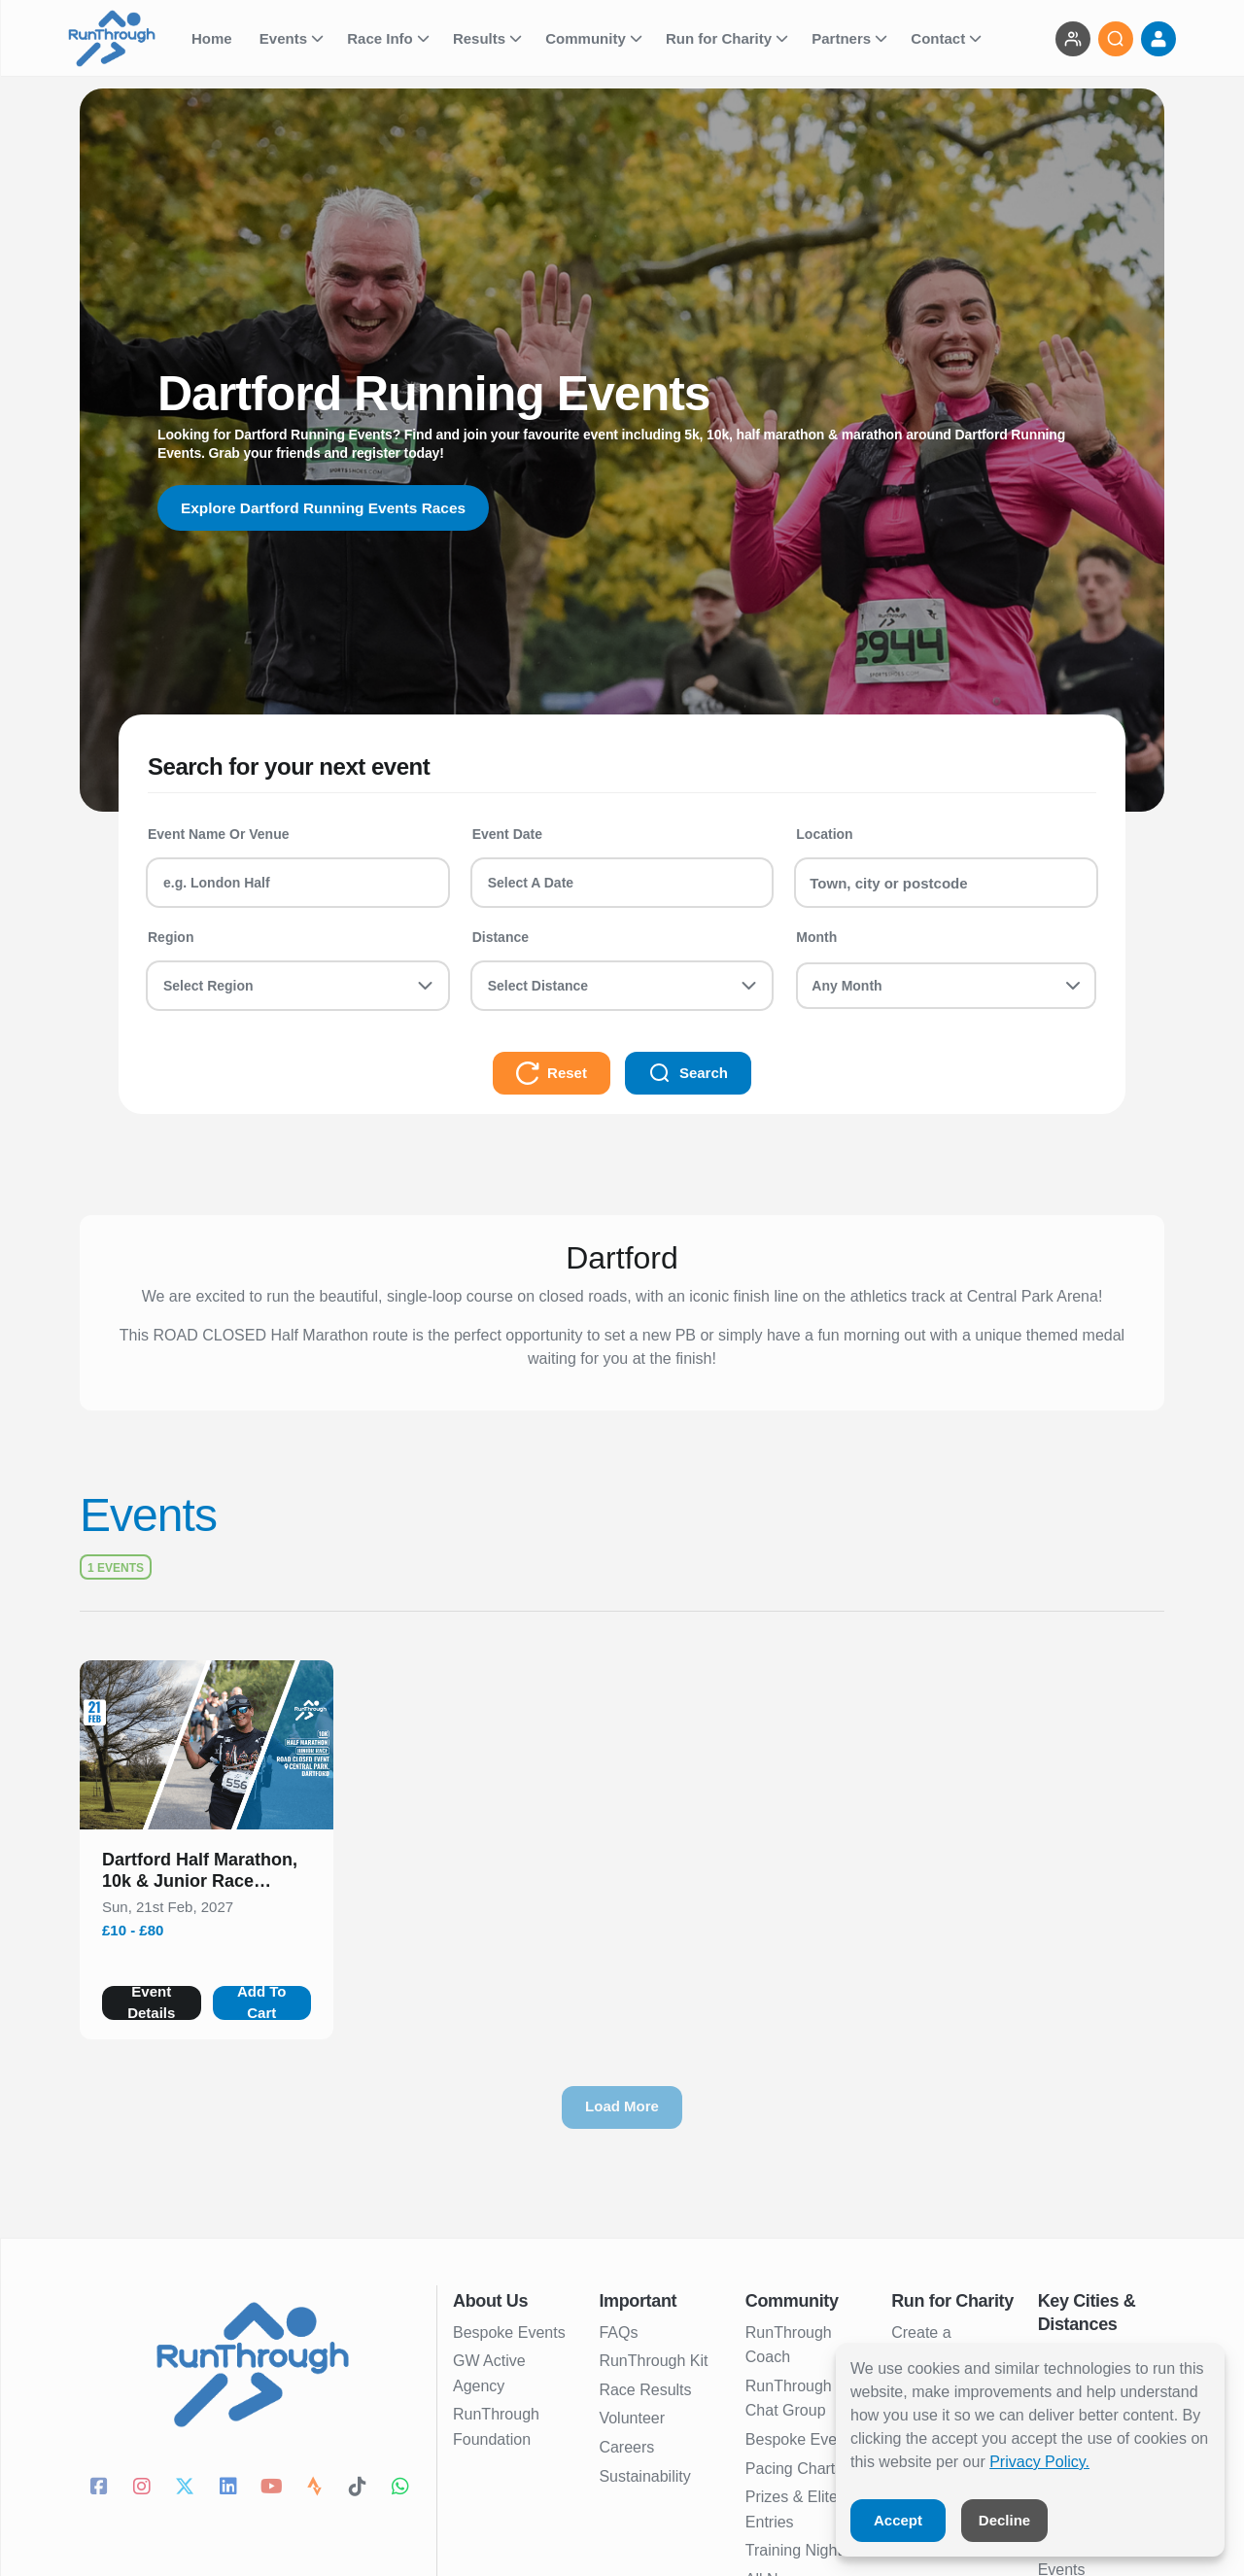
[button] (206, 1874)
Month (816, 937)
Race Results (645, 2390)
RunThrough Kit (653, 2360)
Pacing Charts (794, 2468)
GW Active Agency (489, 2373)
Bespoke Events (509, 2332)
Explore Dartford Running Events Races (328, 508)
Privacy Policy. (1039, 2462)
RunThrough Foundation (496, 2427)
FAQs (618, 2332)
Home (213, 38)
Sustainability (644, 2476)
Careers (626, 2447)
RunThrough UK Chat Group (801, 2398)
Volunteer (632, 2418)
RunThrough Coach (788, 2345)
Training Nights (797, 2550)
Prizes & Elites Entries (795, 2509)
